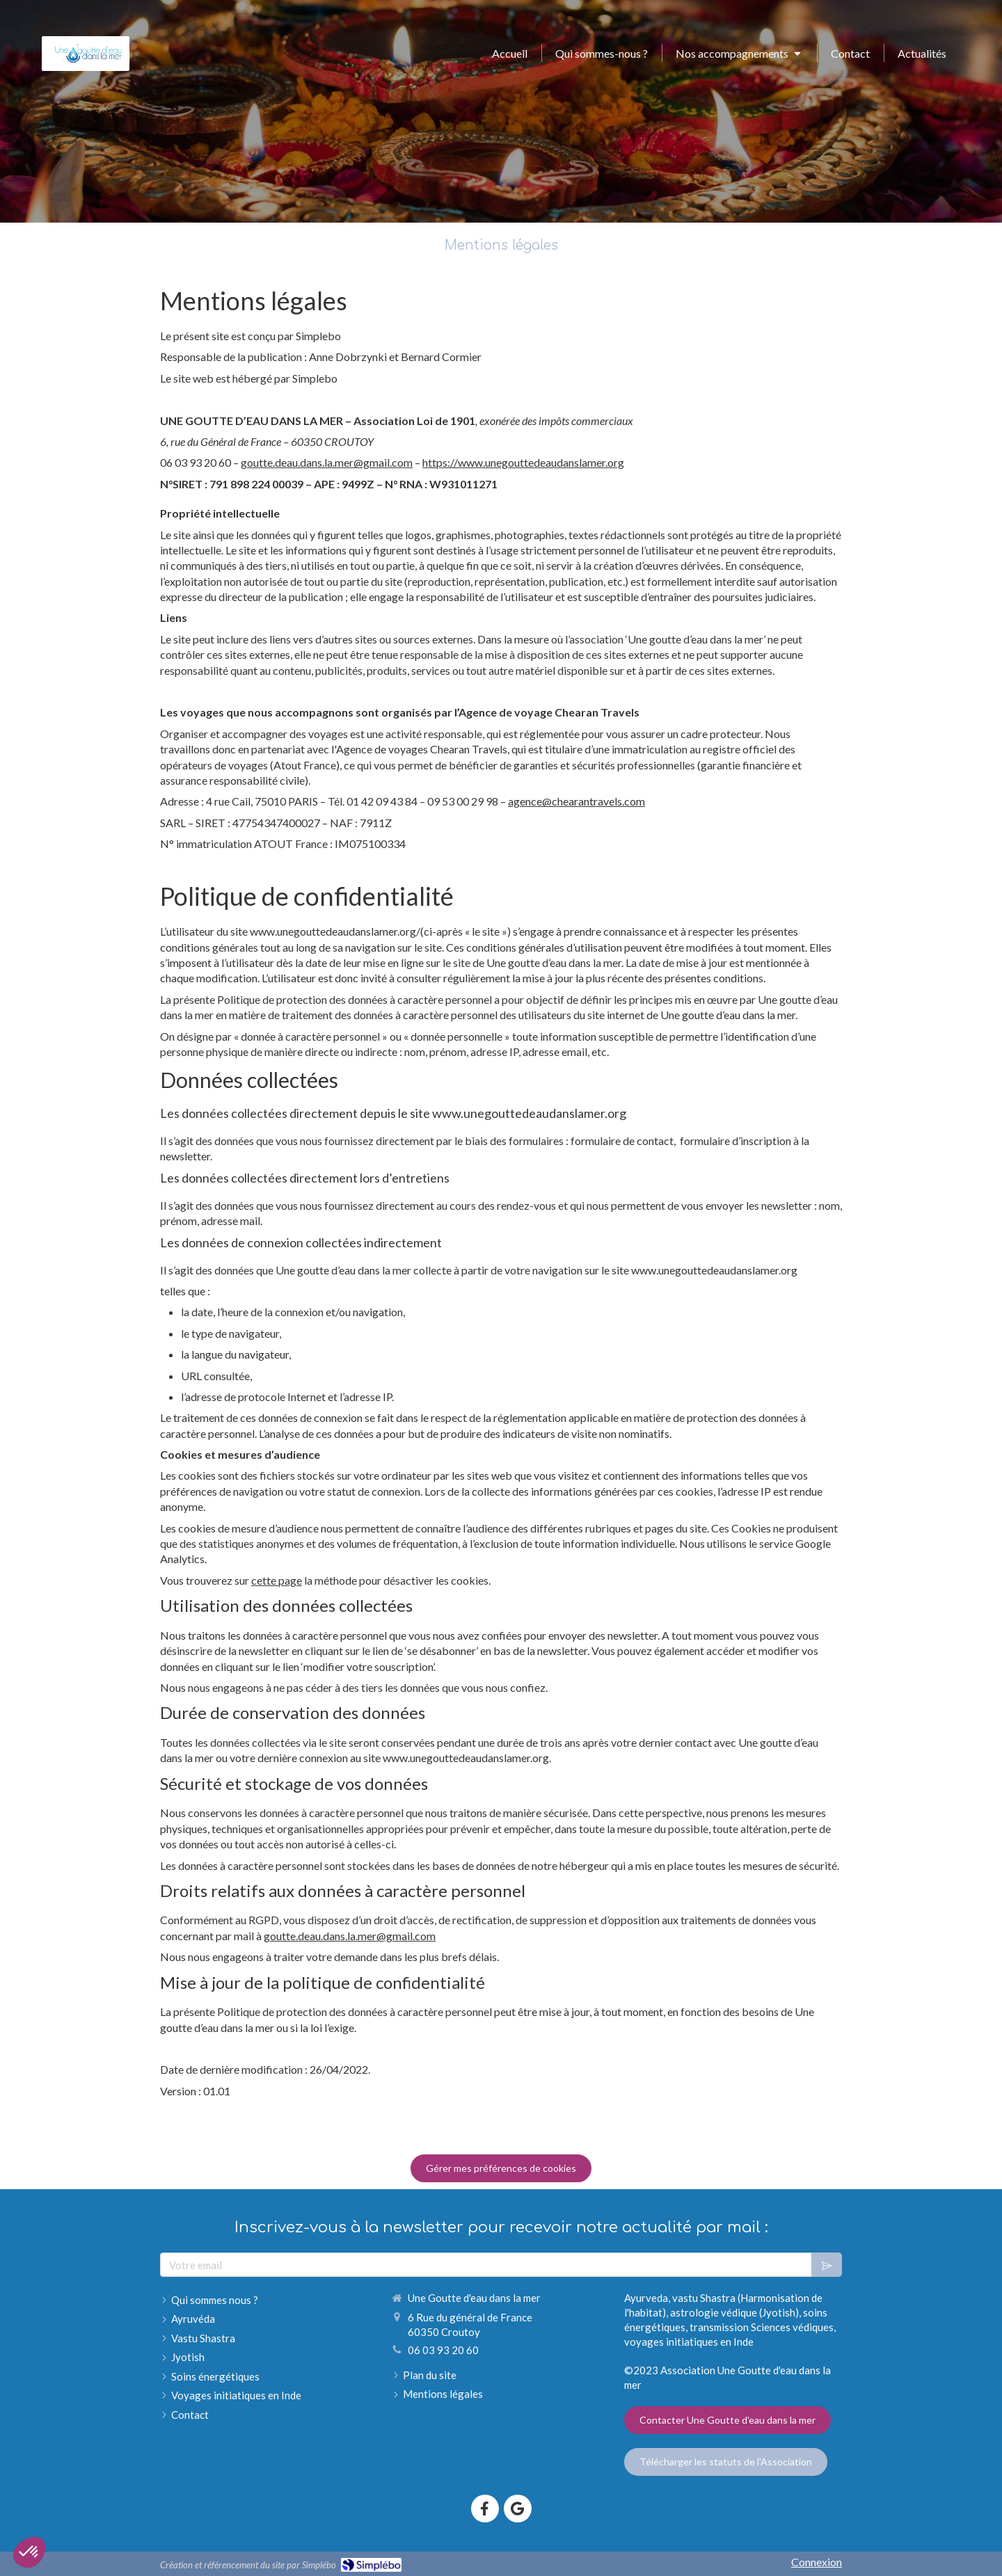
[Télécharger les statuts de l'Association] (725, 2462)
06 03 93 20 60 (443, 2350)
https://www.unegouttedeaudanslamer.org (523, 462)
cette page (276, 1580)
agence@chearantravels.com (576, 801)
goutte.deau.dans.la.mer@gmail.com (327, 462)
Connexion (816, 2561)
